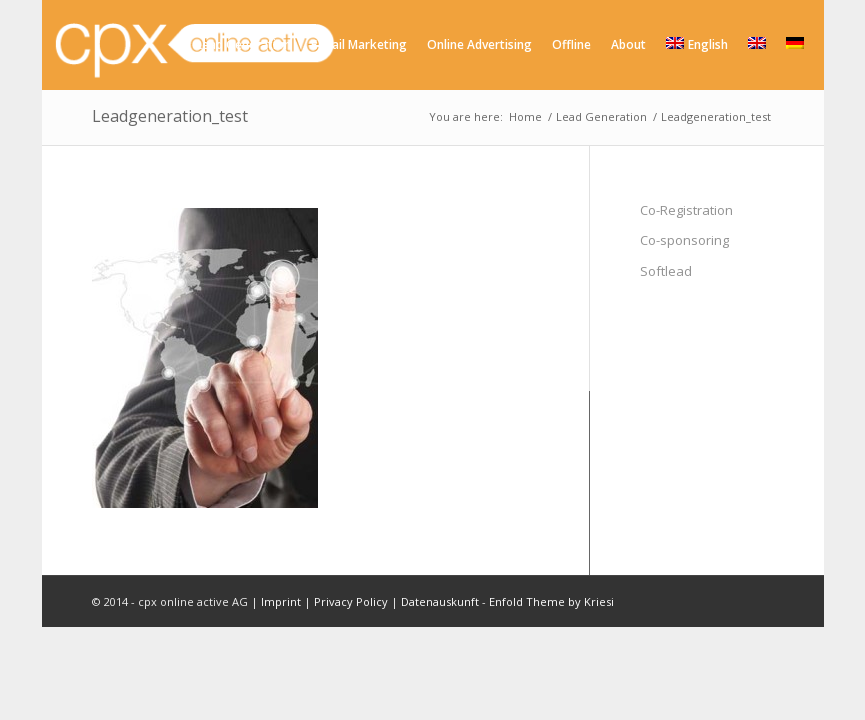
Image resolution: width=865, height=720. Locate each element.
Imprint (281, 601)
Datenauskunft (440, 601)
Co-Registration (686, 210)
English (697, 44)
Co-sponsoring (684, 240)
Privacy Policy (351, 601)
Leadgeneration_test (170, 116)
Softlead (666, 271)
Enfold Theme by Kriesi (551, 601)
